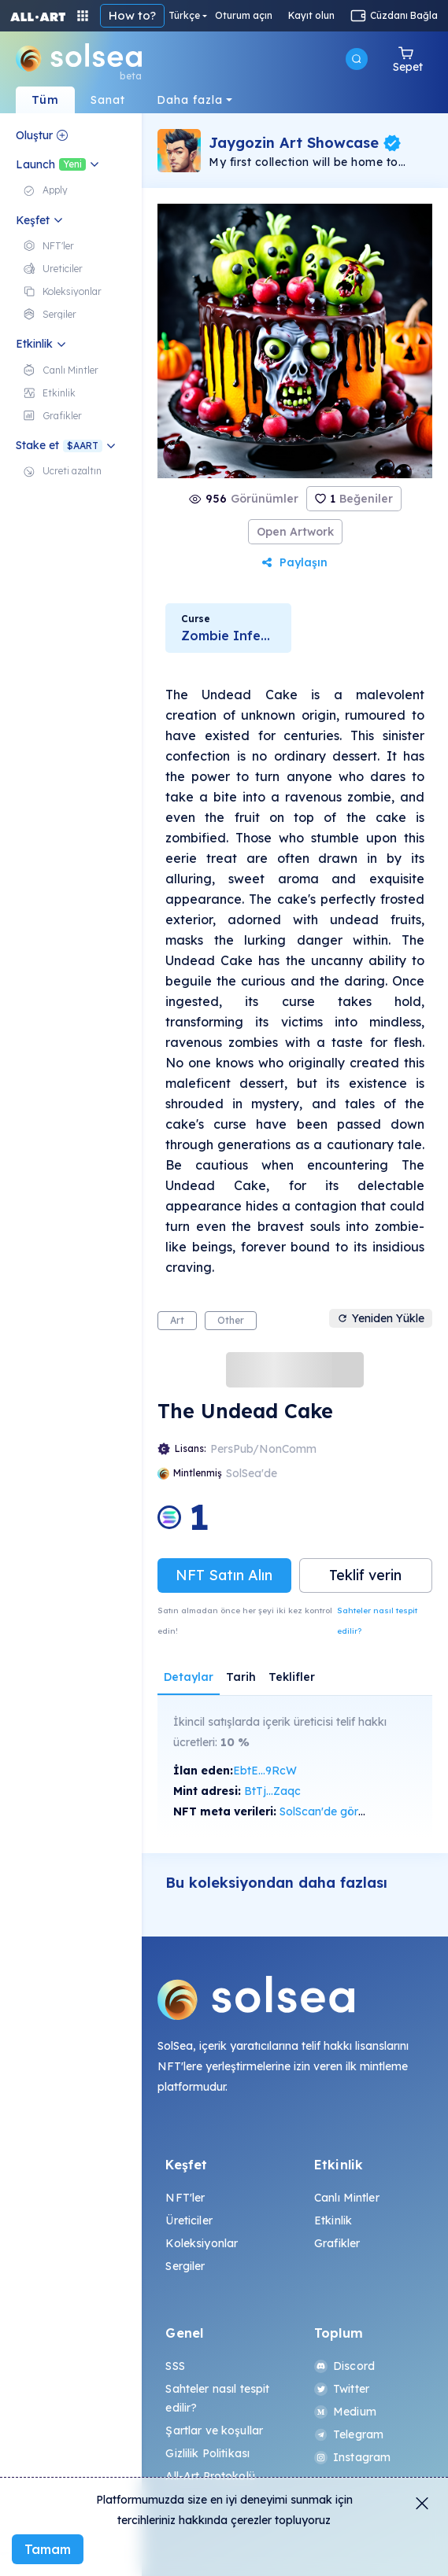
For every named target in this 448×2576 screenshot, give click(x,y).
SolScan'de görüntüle (335, 1811)
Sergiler (185, 2266)
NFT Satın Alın (224, 1575)
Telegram (348, 2434)
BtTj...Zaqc (272, 1791)
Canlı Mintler (347, 2198)
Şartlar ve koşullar (214, 2430)
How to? (132, 15)
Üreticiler (188, 2220)
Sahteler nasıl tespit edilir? (377, 1620)
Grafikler (337, 2243)
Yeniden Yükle (380, 1318)
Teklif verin (365, 1575)
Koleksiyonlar (201, 2243)
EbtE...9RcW (265, 1770)
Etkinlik (333, 2220)
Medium (345, 2411)
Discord (344, 2366)
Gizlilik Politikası (207, 2453)
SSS (174, 2366)
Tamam (47, 2549)
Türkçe (184, 15)
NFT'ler (185, 2198)
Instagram (352, 2457)
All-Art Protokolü (209, 2476)
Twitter (341, 2388)
